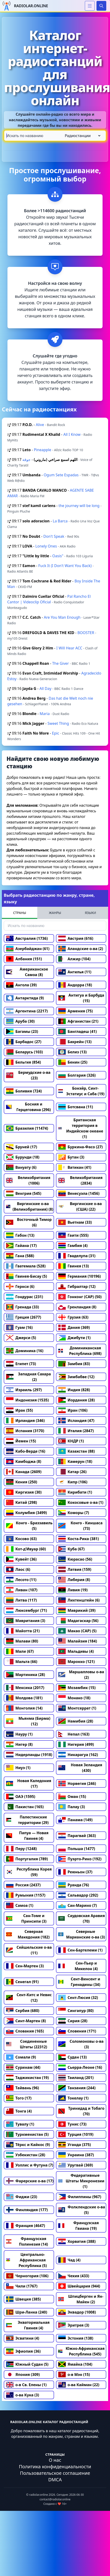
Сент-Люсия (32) (78, 1997)
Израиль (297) (24, 1390)
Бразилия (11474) (27, 1128)
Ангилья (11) (74, 972)
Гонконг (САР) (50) (80, 1297)
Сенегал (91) (22, 1982)
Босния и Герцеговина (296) (28, 1107)
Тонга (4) (19, 2111)
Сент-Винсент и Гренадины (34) (79, 1981)
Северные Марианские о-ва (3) (81, 1934)
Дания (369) (74, 1327)
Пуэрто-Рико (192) (79, 1859)
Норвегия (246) (77, 1783)
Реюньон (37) (75, 1872)
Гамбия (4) (73, 1245)
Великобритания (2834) (80, 1180)
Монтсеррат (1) (77, 1708)
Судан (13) (72, 2057)
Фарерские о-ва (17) (30, 2181)
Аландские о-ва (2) (80, 948)
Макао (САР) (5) (77, 1631)
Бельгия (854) (23, 1062)
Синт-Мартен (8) (26, 2021)
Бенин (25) (72, 1062)
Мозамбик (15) (77, 1687)
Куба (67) (71, 1549)
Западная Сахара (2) (28, 1376)
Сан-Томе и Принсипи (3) (26, 1918)
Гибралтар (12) (77, 1286)
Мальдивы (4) (76, 1651)
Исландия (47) (76, 1420)
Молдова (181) (24, 1698)
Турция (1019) (75, 2134)
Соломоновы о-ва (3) (80, 2044)
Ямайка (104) (75, 2364)
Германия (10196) (79, 1276)
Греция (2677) (23, 1317)
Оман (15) (72, 1796)
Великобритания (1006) (28, 1180)
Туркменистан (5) (27, 2134)
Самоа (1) (19, 1905)
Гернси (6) (20, 1286)
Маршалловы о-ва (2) (81, 1674)
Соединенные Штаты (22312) (26, 2044)
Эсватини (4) (22, 2338)
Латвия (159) (74, 1569)
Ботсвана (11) (75, 1107)
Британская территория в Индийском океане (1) (80, 1128)
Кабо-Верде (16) (25, 1451)
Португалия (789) (27, 1859)
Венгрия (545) (23, 1193)
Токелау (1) (73, 2098)
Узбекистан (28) (25, 2155)
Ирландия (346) (25, 1420)
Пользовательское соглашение (55, 2473)
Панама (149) (75, 1820)
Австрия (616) (75, 938)
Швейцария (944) (79, 2286)
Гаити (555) (73, 1235)
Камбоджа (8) (23, 1461)
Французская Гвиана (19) (78, 2225)
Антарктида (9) (25, 998)
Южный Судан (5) (27, 2364)
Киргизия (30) (23, 1492)
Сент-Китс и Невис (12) (29, 1997)
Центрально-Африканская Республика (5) (26, 2260)
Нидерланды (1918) (29, 1754)
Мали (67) (20, 1651)
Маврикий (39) (77, 1610)
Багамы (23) (22, 1031)
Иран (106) (72, 1410)
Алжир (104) (74, 959)
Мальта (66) (21, 1661)
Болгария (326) (77, 1075)
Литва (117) (21, 1600)
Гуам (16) (19, 1327)
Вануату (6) (21, 1167)
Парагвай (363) (77, 1835)
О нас (55, 2460)
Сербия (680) (22, 2010)
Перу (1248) (21, 1848)
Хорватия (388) (77, 2241)
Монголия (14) (24, 1708)
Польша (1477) (76, 1848)
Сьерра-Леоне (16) (80, 2067)
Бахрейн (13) (75, 1042)
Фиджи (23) (21, 2197)
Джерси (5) (21, 1337)
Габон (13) (20, 1235)
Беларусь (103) (24, 1052)
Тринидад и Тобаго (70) (81, 2111)
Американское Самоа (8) (27, 972)
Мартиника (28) (25, 1674)
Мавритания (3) (25, 1620)
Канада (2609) (23, 1471)
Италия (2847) (76, 1431)
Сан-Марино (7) (77, 1905)
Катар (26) (72, 1471)
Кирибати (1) (75, 1492)
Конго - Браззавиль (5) (29, 1525)
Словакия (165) (25, 2031)
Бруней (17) (21, 1147)
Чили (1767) (22, 2286)
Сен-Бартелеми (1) (80, 1950)
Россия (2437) (23, 1885)
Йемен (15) (21, 1441)
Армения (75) (75, 1011)
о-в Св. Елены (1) (26, 2385)
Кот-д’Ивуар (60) (26, 1549)
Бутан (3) (71, 1157)
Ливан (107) (22, 1590)
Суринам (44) (23, 2067)
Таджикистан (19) (27, 2077)
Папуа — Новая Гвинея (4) (27, 1835)
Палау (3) (71, 1807)
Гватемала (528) (26, 1266)
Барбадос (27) (23, 1042)
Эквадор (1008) (77, 2312)
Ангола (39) (21, 985)
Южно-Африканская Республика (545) (81, 2351)
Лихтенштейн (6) (79, 1600)
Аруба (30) (20, 1021)
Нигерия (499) (76, 1744)
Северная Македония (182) (28, 1934)
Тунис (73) (72, 2124)
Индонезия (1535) (27, 1400)
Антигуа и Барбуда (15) (81, 998)
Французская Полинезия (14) (27, 2241)
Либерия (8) (74, 1579)
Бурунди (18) (22, 1157)
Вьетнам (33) (75, 1222)
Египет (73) (21, 1364)
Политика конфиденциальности (55, 2466)
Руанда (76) (73, 1885)
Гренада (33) (22, 1307)
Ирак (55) (19, 1410)
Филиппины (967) (79, 2197)
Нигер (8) (19, 1744)
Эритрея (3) (73, 2325)
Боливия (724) (24, 1091)
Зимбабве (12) (76, 1377)
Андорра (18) (75, 985)
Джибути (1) (74, 1337)
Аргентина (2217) (27, 1011)
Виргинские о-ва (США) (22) (80, 1206)
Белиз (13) (72, 1052)
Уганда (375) (74, 2144)
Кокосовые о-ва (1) (80, 1502)
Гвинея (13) (73, 1266)
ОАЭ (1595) (20, 1796)
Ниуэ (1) (18, 1767)
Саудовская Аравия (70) (81, 1918)
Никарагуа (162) (78, 1754)
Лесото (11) (21, 1579)
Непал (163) (73, 1734)
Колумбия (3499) (26, 1512)
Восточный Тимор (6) (29, 1222)
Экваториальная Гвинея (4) (28, 2325)
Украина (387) (76, 2155)
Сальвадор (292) (78, 1895)
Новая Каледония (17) (28, 1783)
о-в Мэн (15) (74, 2374)
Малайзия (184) (77, 1641)
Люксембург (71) (26, 1610)
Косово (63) (21, 1539)
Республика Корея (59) (29, 1872)
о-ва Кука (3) (22, 2395)
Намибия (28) (75, 1721)
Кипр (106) (72, 1482)
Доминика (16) (24, 1350)
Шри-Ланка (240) (26, 2312)
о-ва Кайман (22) (78, 2385)
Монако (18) (74, 1698)
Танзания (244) (77, 2088)
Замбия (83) (74, 1364)
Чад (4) (69, 2260)
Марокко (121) (76, 1661)
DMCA (55, 2479)
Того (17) (18, 2098)
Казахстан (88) (76, 1451)
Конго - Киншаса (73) (80, 1525)
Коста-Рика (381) (78, 1539)
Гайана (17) (21, 1245)
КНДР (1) (71, 1441)
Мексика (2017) (25, 1687)
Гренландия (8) (77, 1307)
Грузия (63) (73, 1317)
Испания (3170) (25, 1431)
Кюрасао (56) (75, 1559)
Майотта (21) (23, 1631)
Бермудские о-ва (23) (28, 1075)
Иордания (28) (76, 1400)
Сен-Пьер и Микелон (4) (78, 1966)
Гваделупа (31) (77, 1256)
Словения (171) (77, 2031)
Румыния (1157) (25, 1895)
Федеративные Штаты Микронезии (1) (81, 2181)
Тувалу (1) (20, 2124)
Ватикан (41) (74, 1167)
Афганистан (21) (78, 1021)
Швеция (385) (23, 2299)
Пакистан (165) (25, 1807)
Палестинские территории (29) (27, 1819)
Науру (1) (19, 1734)
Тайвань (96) (22, 2088)
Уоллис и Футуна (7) (29, 2165)
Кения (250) (21, 1482)
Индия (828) (74, 1390)
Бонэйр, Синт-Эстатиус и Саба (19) (81, 1091)
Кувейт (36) (21, 1559)
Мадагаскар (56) (78, 1620)
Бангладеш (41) (77, 1031)
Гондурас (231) (24, 1297)
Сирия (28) (72, 2021)
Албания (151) (24, 959)
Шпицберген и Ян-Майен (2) (80, 2299)
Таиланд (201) (76, 2077)
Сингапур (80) (76, 2010)
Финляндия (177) (27, 2210)
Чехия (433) (73, 2276)
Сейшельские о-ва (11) (29, 1950)
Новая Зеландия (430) (80, 1767)
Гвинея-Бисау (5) (26, 1276)
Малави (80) (22, 1641)
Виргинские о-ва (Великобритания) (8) (29, 1206)
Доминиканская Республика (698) (80, 1350)
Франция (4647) (25, 2225)
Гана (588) (20, 1256)
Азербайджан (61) (27, 948)
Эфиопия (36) (23, 2351)
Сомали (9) (21, 2057)
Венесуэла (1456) (79, 1193)
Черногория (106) (27, 2276)
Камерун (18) (75, 1461)
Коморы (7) (73, 1512)
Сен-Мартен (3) (25, 1966)
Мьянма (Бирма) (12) (28, 1721)
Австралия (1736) (27, 938)
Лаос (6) (18, 1569)
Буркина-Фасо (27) (80, 1147)
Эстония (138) (75, 2338)
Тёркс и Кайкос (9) (28, 2144)
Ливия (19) (73, 1590)
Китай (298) (21, 1502)
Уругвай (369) (75, 2165)
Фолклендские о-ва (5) (81, 2209)
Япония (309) (23, 2374)
